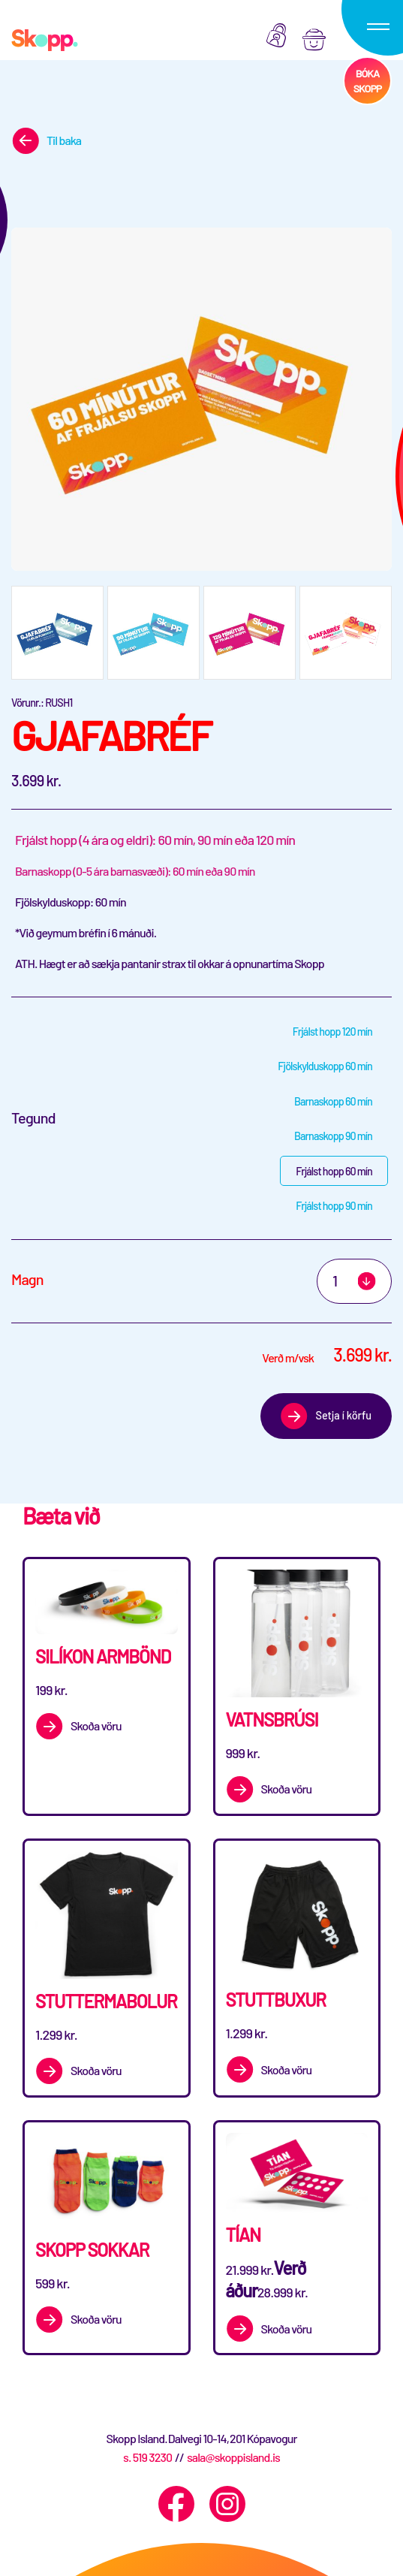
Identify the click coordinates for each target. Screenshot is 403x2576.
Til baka (64, 140)
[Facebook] (176, 2504)
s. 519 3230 (147, 2457)
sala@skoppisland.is (233, 2457)
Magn (27, 1279)
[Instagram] (227, 2504)
